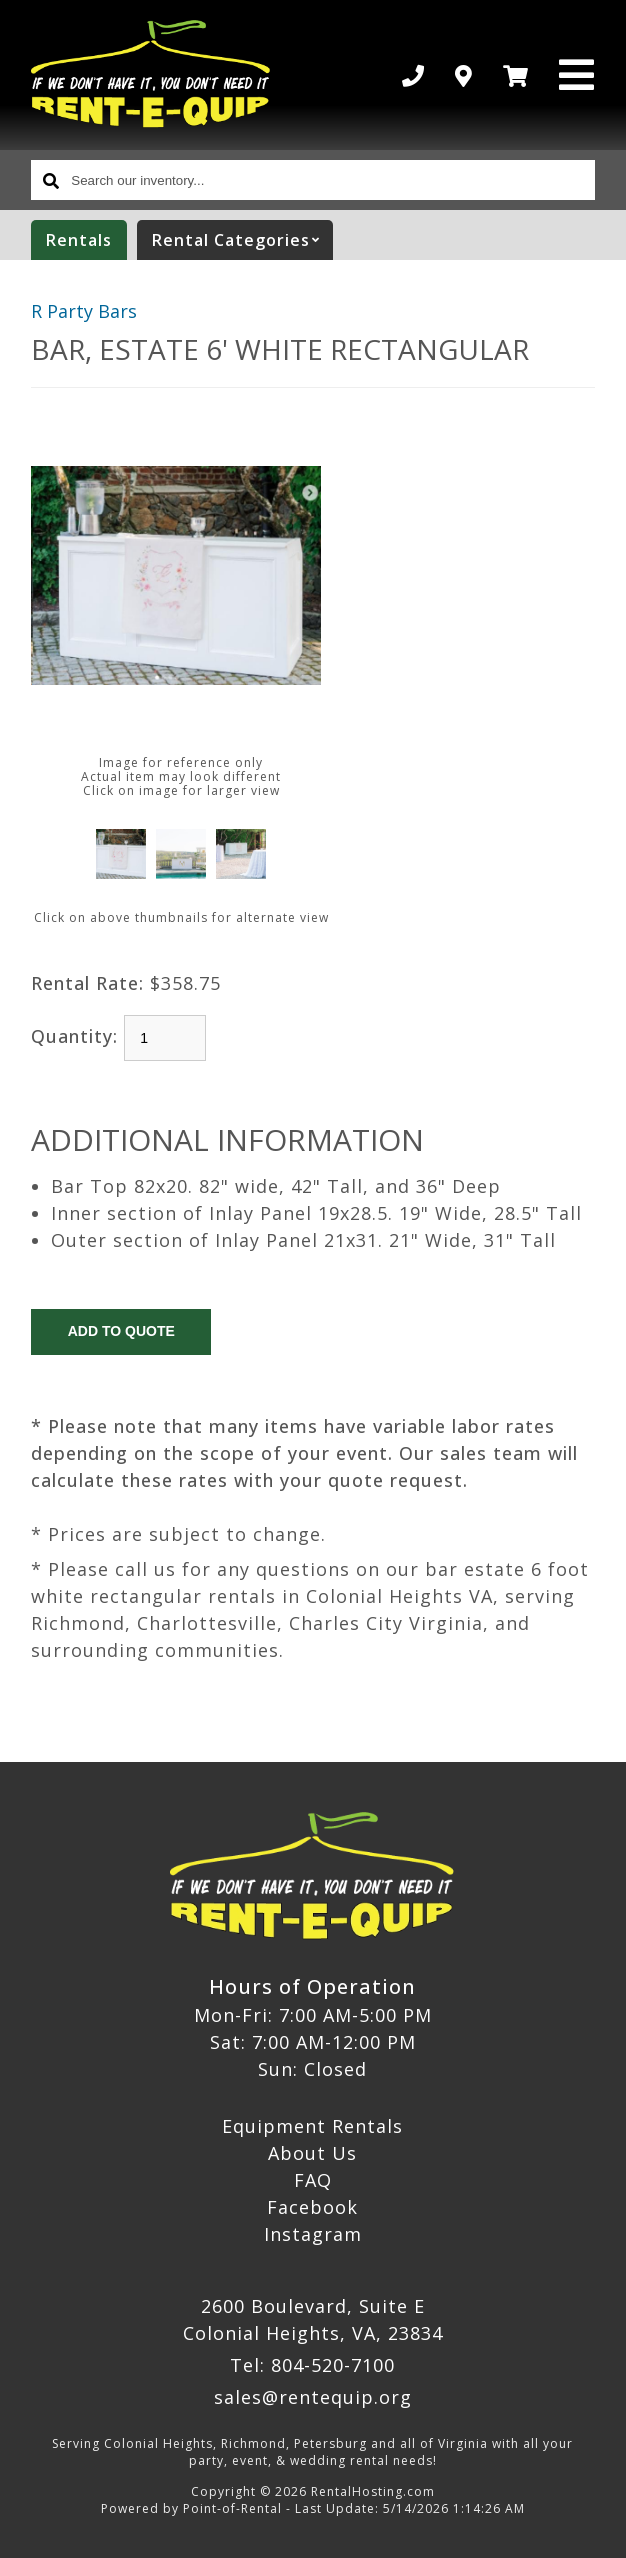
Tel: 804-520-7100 (312, 2365)
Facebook (312, 2207)
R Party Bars (84, 311)
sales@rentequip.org (313, 2397)
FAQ (313, 2180)
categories (242, 240)
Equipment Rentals (312, 2126)
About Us (312, 2153)
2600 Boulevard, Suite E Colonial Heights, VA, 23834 (313, 2319)
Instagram (313, 2234)
